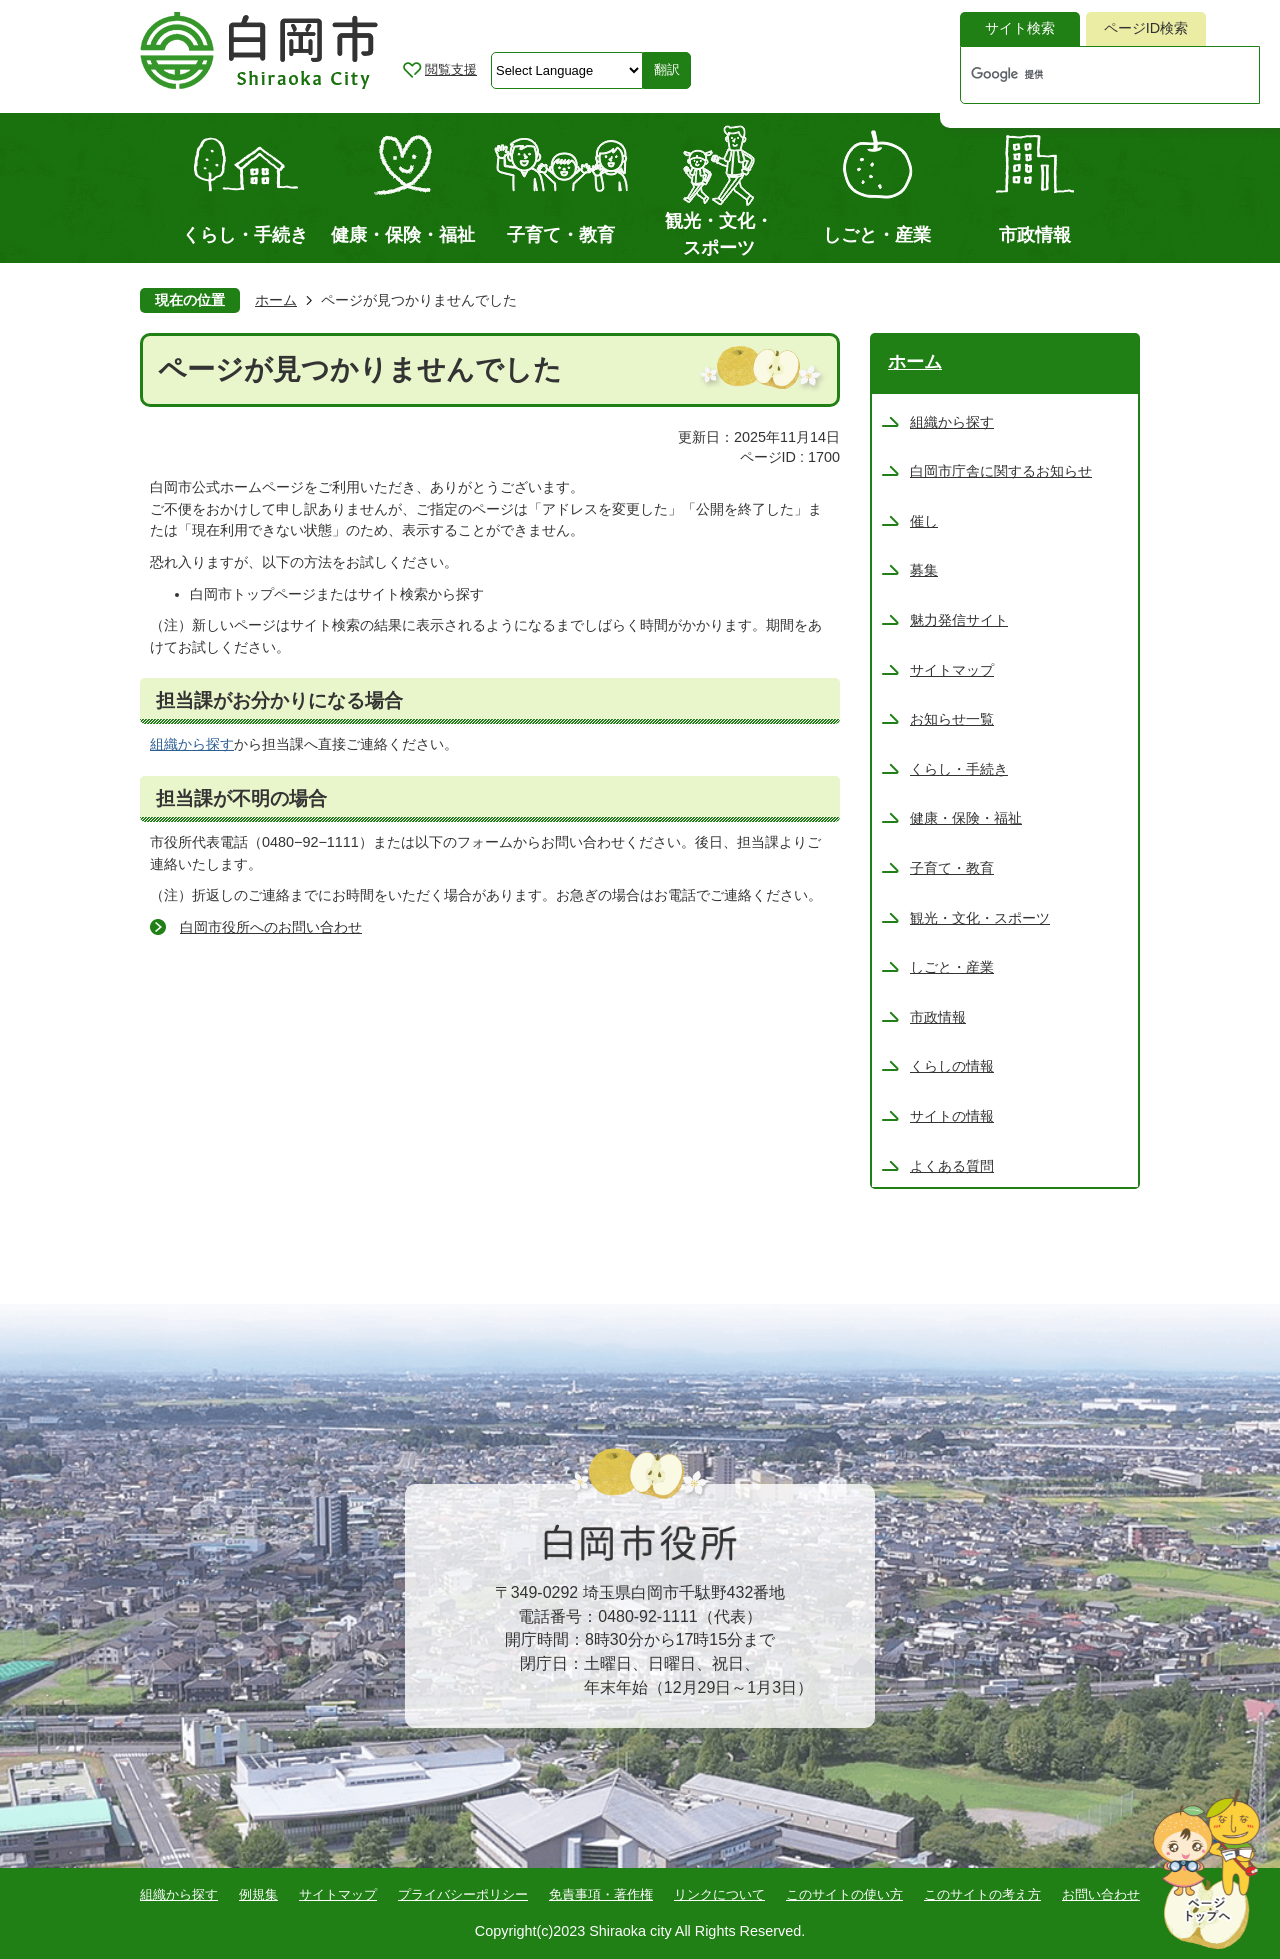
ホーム (276, 300)
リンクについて (719, 1894)
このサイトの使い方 (844, 1894)
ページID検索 (1146, 28)
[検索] (1089, 75)
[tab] (1020, 29)
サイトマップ (338, 1894)
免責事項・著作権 (601, 1894)
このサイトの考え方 (982, 1894)
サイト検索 (1020, 28)
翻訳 (667, 69)
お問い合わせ (1101, 1894)
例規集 (258, 1894)
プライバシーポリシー (463, 1894)
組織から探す (192, 744)
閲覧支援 (451, 69)
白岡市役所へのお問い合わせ (271, 927)
